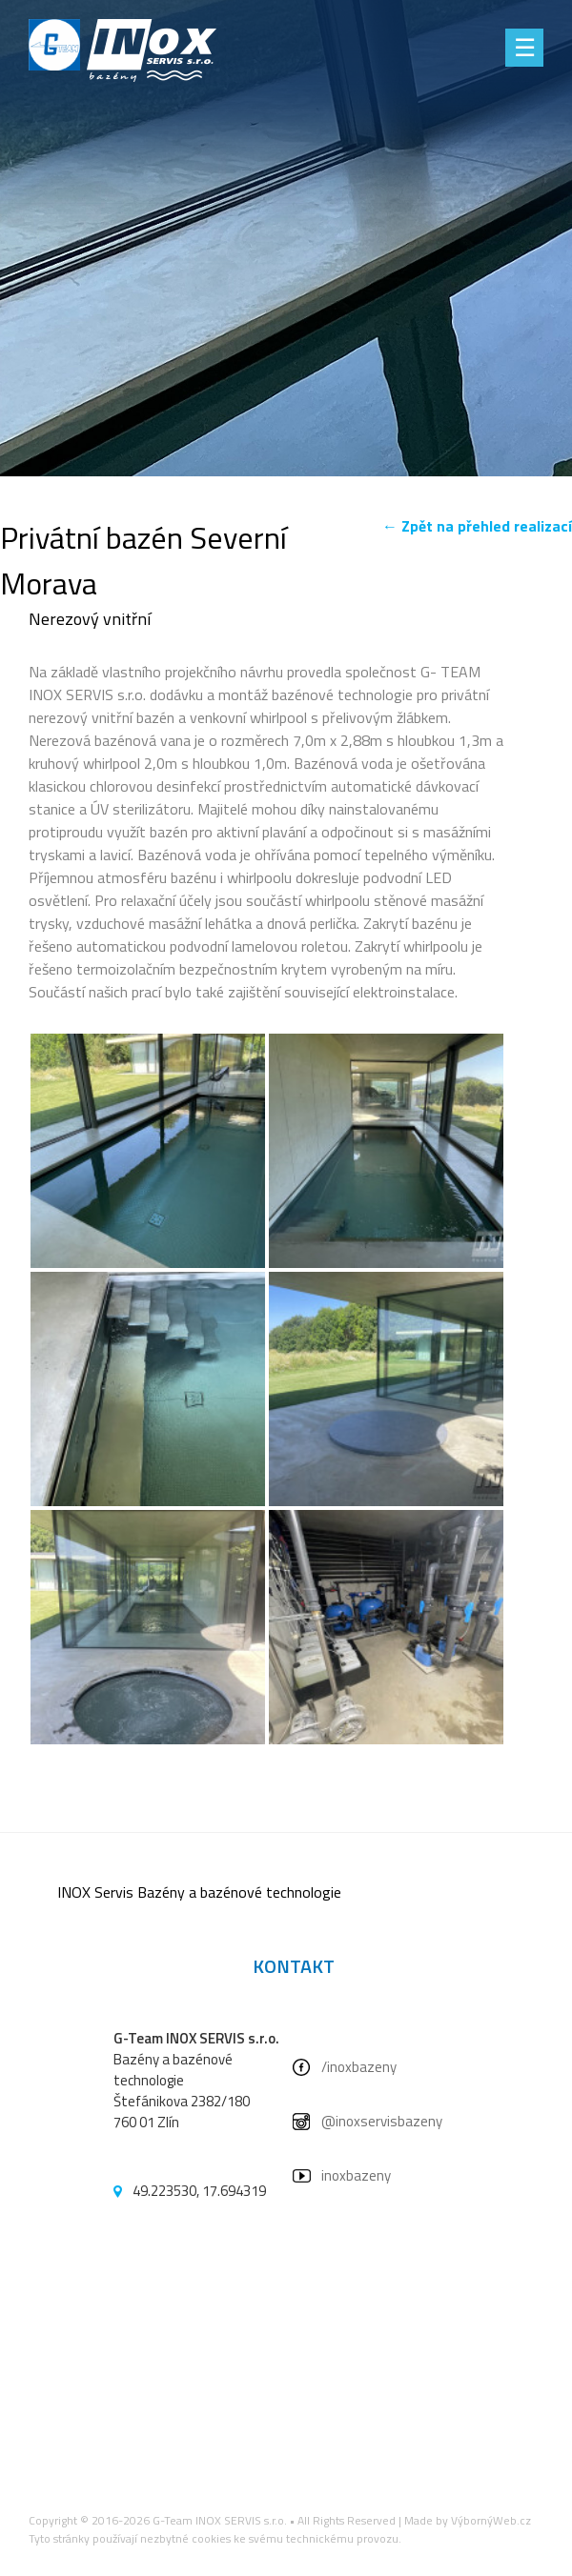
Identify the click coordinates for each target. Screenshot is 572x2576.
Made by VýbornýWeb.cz (467, 2520)
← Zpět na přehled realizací (477, 525)
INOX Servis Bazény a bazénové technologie (199, 1892)
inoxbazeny (356, 2175)
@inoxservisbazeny (381, 2121)
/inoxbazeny (359, 2067)
